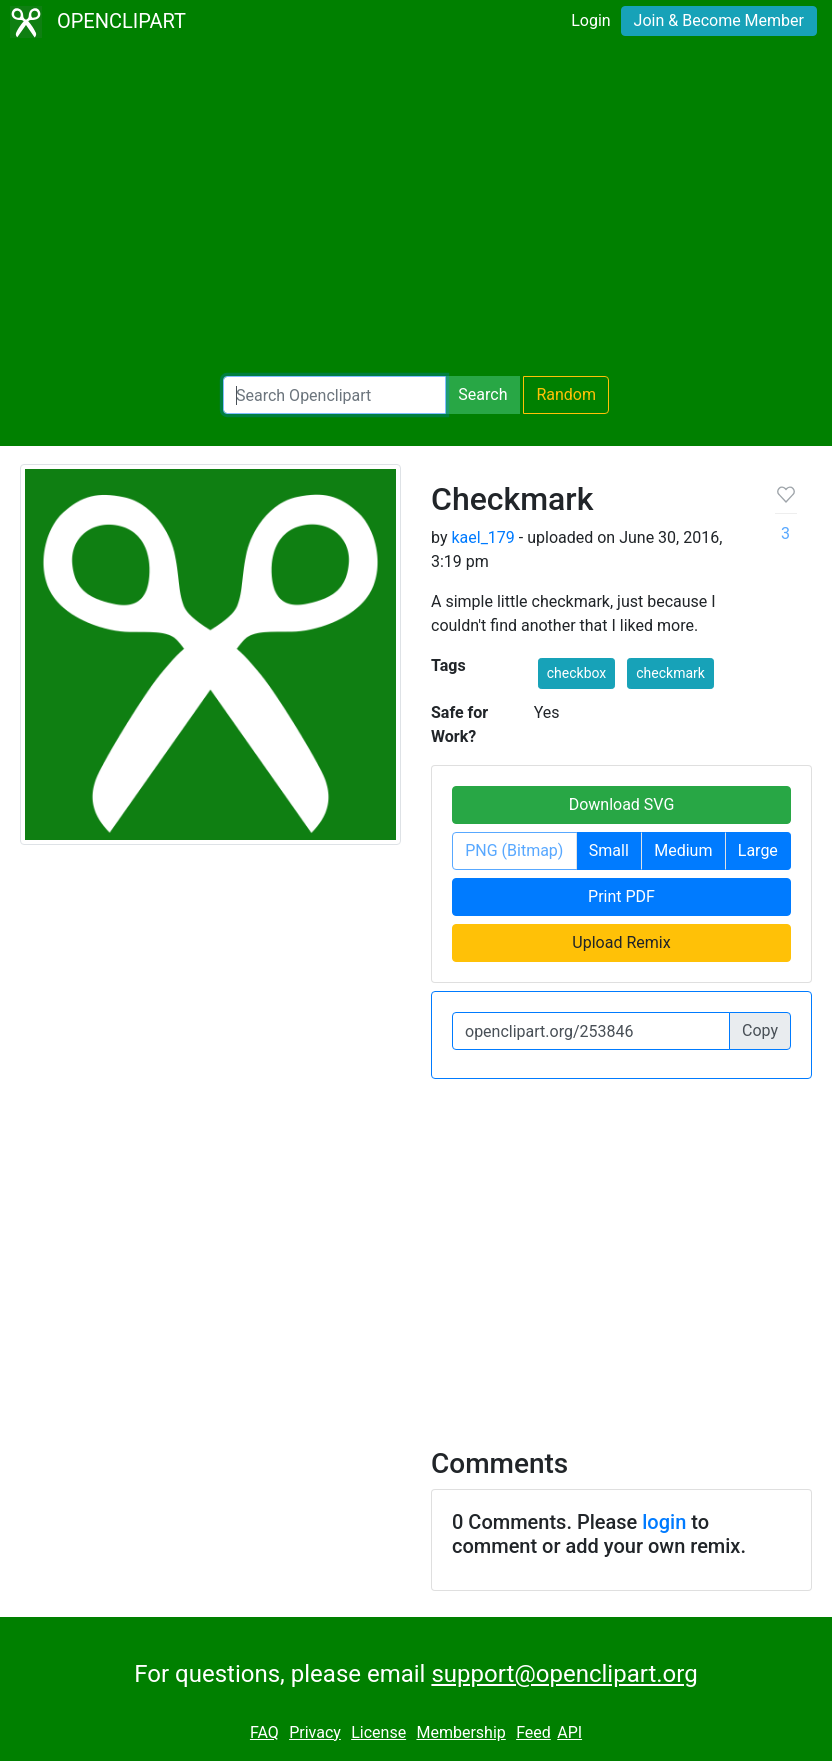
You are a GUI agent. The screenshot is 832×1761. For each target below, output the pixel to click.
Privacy (315, 1732)
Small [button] (609, 850)
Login (590, 20)
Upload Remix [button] (621, 942)
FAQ (264, 1732)
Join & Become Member (719, 20)
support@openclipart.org (564, 1674)
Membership (460, 1732)
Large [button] (758, 850)
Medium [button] (683, 850)
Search (482, 394)
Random (566, 394)
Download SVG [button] (622, 804)
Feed (533, 1732)
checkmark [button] (670, 673)
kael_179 (482, 537)
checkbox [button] (577, 673)
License (378, 1732)
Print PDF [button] (621, 896)
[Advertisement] (416, 210)
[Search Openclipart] (334, 395)
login (664, 1522)
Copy (760, 1030)
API (569, 1732)
